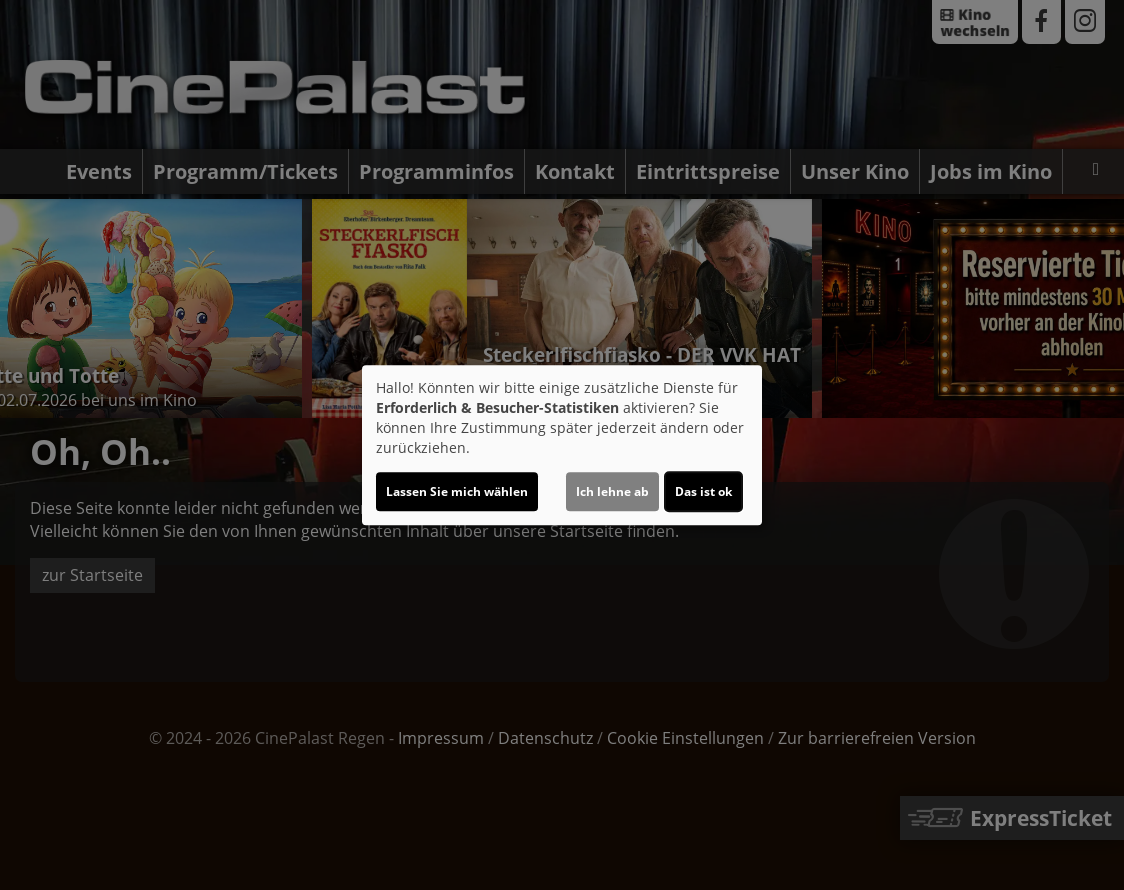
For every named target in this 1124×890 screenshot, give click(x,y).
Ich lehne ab (612, 491)
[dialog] (562, 445)
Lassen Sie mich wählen (457, 491)
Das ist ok (703, 491)
